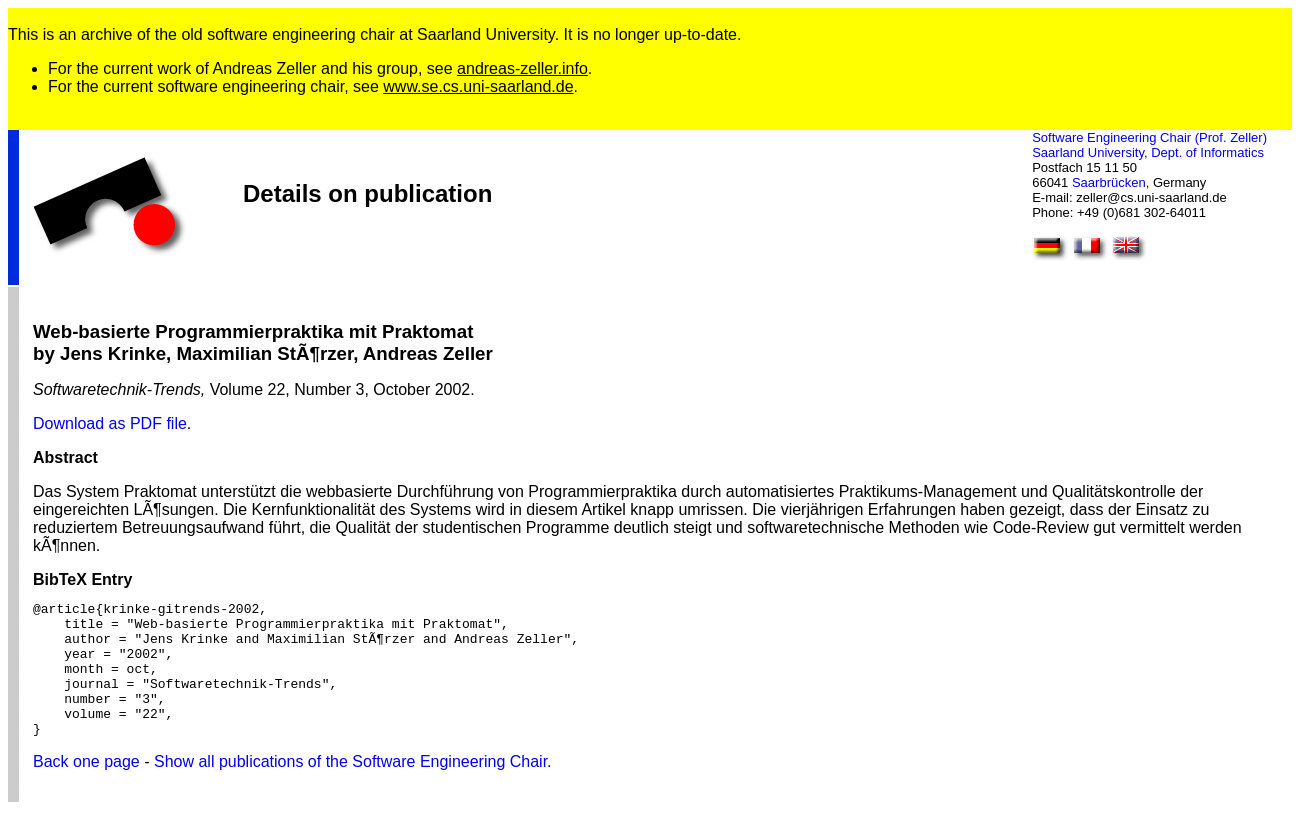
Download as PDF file (110, 423)
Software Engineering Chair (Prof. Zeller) (1149, 137)
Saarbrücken (1109, 182)
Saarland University (1088, 152)
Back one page (86, 788)
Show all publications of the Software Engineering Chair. (353, 788)
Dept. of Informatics (1207, 152)
